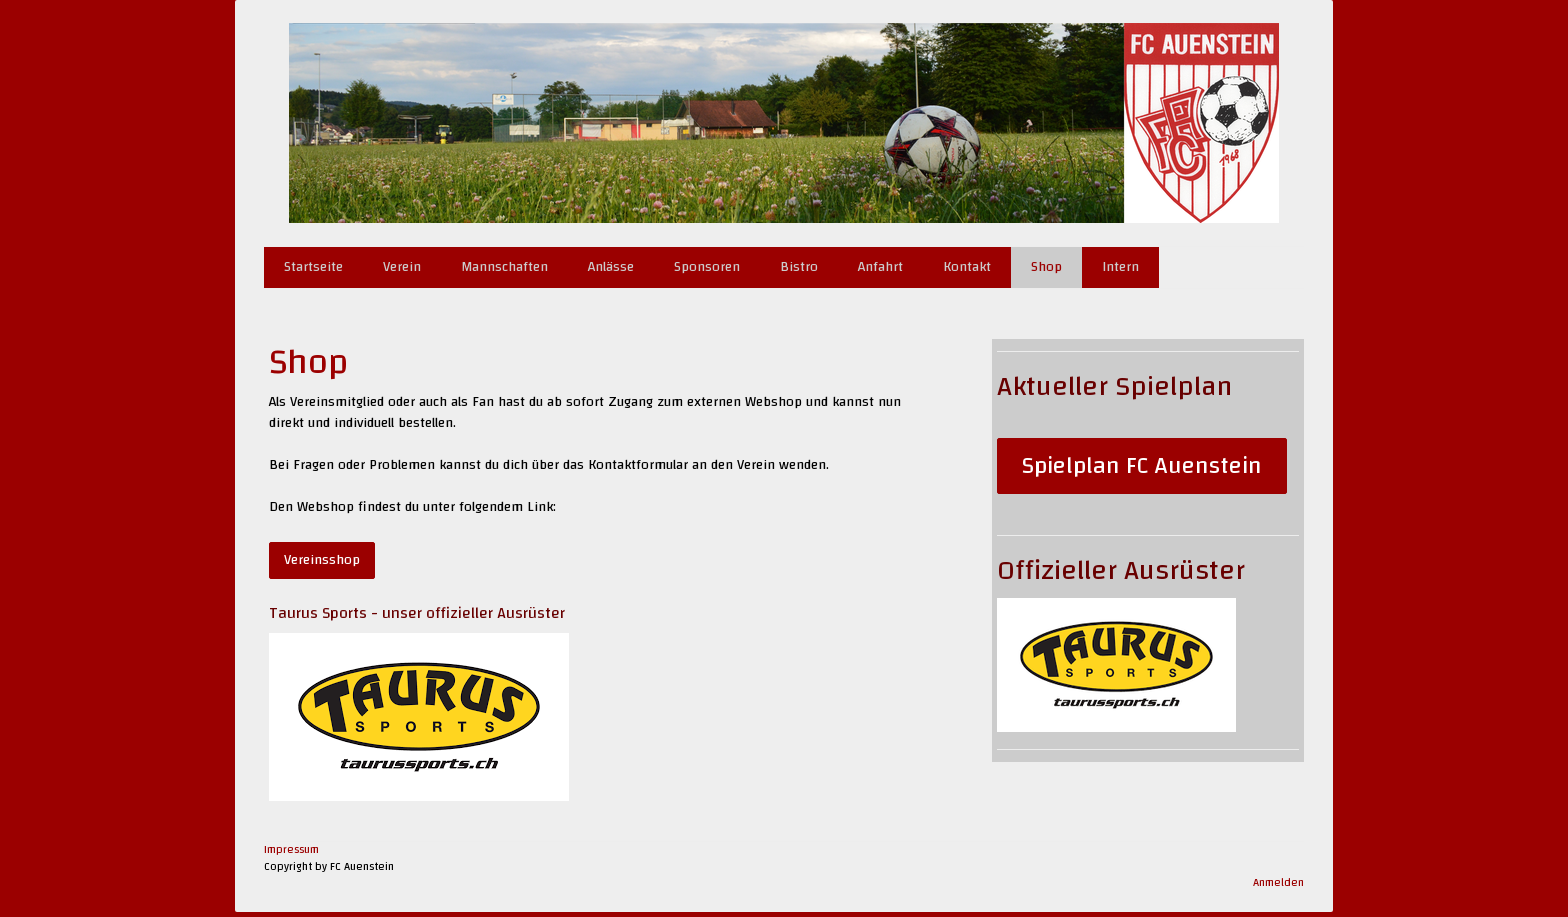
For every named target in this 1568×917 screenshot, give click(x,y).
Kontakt (967, 267)
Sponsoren (707, 267)
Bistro (799, 267)
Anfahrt (880, 267)
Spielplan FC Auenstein (1142, 466)
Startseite (313, 267)
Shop (1046, 267)
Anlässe (611, 267)
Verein (402, 267)
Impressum (291, 849)
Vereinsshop (322, 560)
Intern (1120, 267)
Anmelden (1278, 882)
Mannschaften (504, 267)
